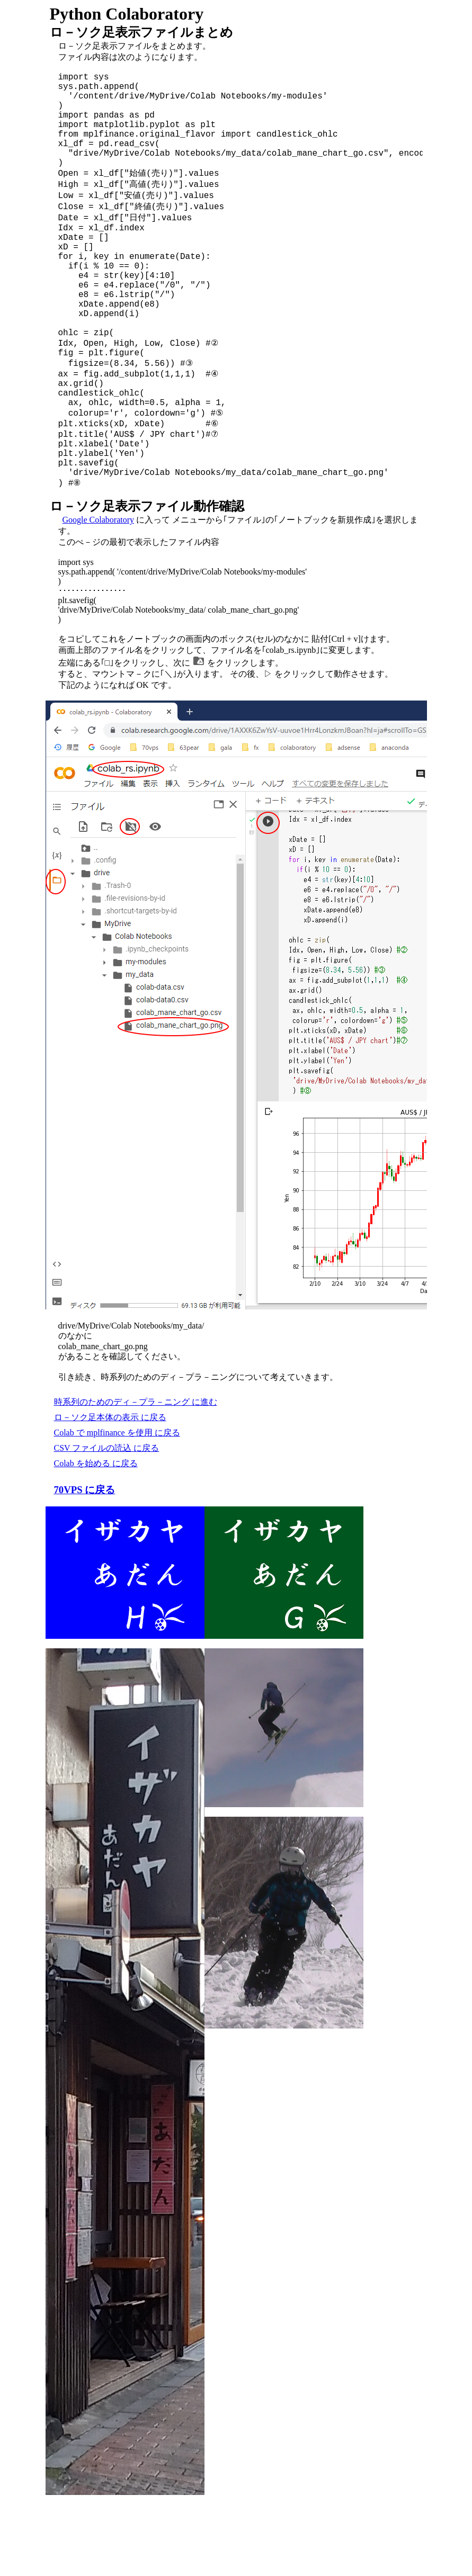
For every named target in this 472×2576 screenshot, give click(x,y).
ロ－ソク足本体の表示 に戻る (110, 1493)
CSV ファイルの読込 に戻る (106, 1524)
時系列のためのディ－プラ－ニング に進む (135, 1478)
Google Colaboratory (99, 595)
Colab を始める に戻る (96, 1539)
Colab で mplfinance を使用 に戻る (117, 1508)
